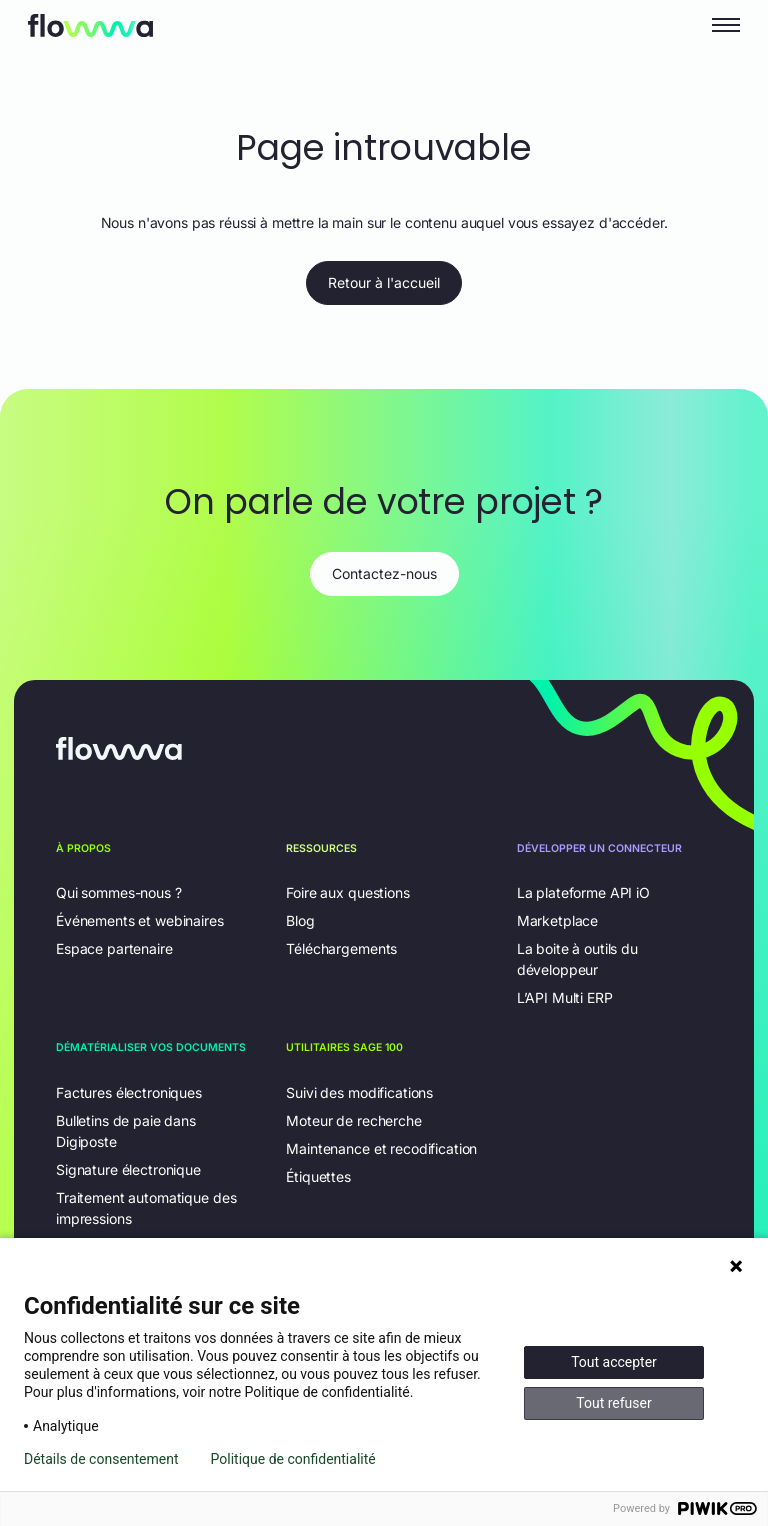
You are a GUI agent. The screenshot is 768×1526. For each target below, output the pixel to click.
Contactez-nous (384, 573)
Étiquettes (318, 1176)
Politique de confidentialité (293, 1459)
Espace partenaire (114, 948)
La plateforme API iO (583, 892)
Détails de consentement (101, 1459)
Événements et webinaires (140, 920)
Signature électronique (128, 1169)
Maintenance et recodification (381, 1148)
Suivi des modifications (359, 1092)
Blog (300, 920)
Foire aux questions (347, 892)
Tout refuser (613, 1403)
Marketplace (557, 920)
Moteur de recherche (353, 1120)
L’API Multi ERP (565, 997)
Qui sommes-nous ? (119, 892)
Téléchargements (341, 948)
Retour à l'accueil (384, 282)
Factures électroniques (129, 1092)
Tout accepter (614, 1362)
